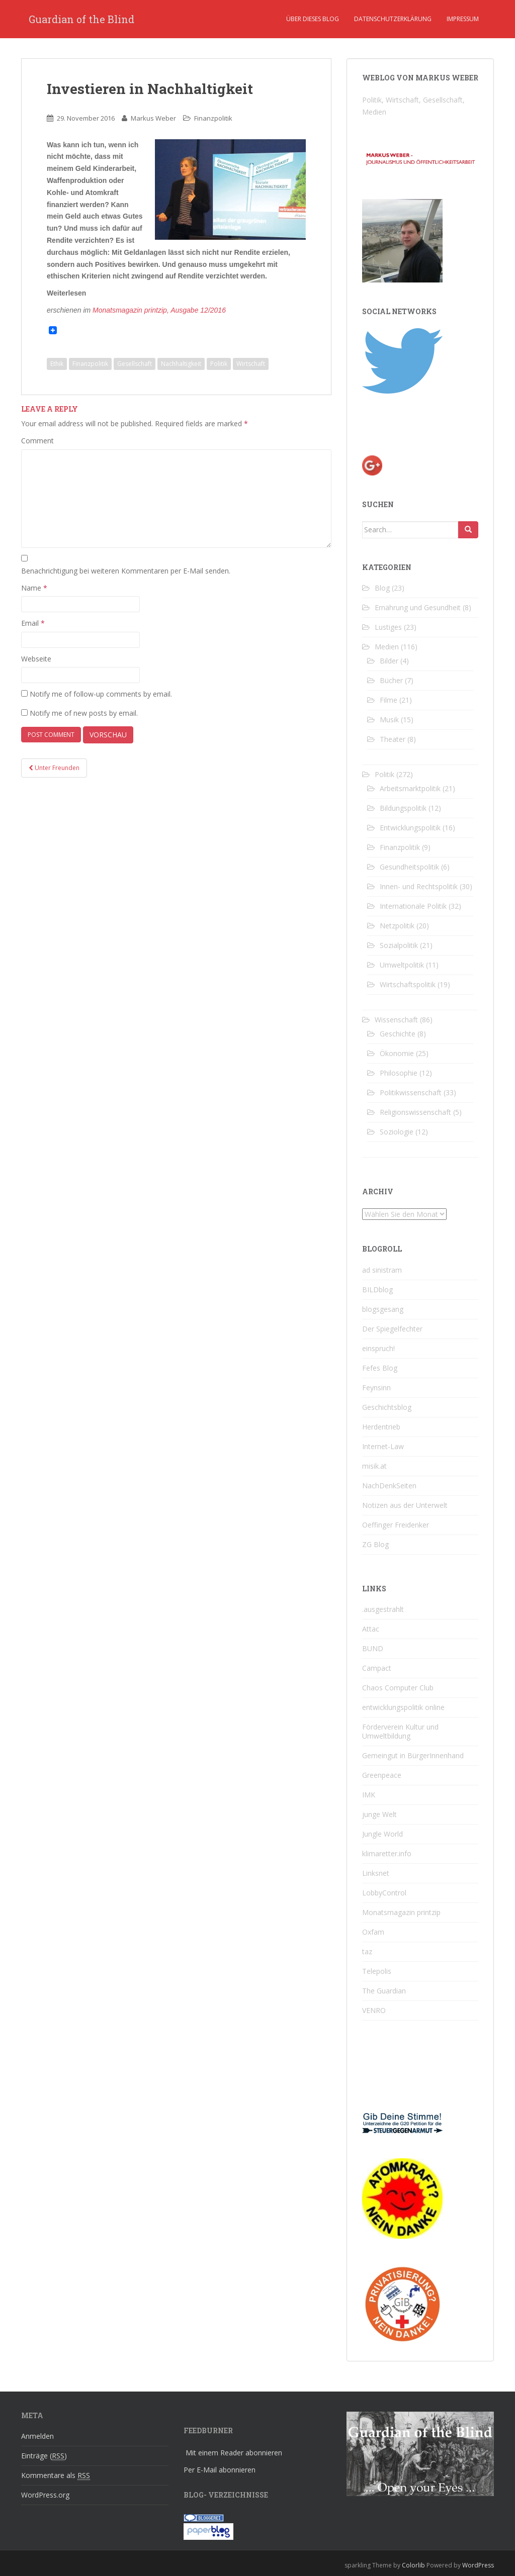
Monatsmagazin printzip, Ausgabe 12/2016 (159, 310)
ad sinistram (382, 1270)
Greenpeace (381, 1775)
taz (367, 1951)
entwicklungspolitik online (403, 1707)
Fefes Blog (379, 1368)
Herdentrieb (381, 1427)
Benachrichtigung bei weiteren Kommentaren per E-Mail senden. (125, 571)
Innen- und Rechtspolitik (419, 886)
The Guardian (384, 1990)
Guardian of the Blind (81, 19)
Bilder (389, 660)
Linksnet (375, 1873)
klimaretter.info (386, 1853)
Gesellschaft (134, 363)
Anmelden (37, 2436)
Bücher (391, 680)
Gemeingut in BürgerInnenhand (413, 1755)
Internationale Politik (413, 906)
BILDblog (377, 1289)
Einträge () (44, 2456)
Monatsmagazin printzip (401, 1912)
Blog (382, 588)
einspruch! (378, 1348)
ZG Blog (375, 1544)
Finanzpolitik (213, 118)
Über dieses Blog (312, 19)
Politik (218, 363)
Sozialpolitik (399, 945)
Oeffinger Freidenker (395, 1525)
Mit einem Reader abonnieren (234, 2452)
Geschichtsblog (386, 1407)
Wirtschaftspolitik (408, 984)
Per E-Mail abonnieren (219, 2469)
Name (34, 588)
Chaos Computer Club (398, 1687)
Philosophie (398, 1073)
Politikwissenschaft (411, 1092)
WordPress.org (45, 2495)
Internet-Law (383, 1446)
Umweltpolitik (402, 965)
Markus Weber (153, 118)
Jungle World (382, 1834)
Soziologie (396, 1131)
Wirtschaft (250, 363)
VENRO (374, 2010)
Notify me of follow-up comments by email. (101, 694)
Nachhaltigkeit (181, 363)
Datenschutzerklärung (393, 19)
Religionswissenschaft (415, 1112)
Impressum (463, 19)
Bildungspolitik (403, 808)
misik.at (374, 1466)
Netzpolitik (397, 925)
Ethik (56, 363)
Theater (392, 739)
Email (33, 623)
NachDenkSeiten (389, 1485)
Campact (376, 1668)
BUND (372, 1648)
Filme (388, 700)
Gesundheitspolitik (409, 867)
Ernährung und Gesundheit (418, 607)
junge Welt (379, 1814)
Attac (370, 1629)
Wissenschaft (396, 1019)
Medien (387, 646)
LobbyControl (384, 1892)
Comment (37, 440)
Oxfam (373, 1932)
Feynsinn (376, 1387)
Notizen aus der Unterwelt (405, 1505)
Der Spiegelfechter (392, 1328)
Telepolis (376, 1971)
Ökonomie (397, 1053)
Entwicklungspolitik (410, 827)
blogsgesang (382, 1309)
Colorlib (413, 2565)
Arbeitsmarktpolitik (410, 788)
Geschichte (397, 1033)
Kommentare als (55, 2475)
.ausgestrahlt (383, 1609)
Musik (389, 719)
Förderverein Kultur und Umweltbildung (400, 1731)
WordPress (478, 2565)
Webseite (36, 658)
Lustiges (388, 627)
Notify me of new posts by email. (84, 713)
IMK (368, 1794)
